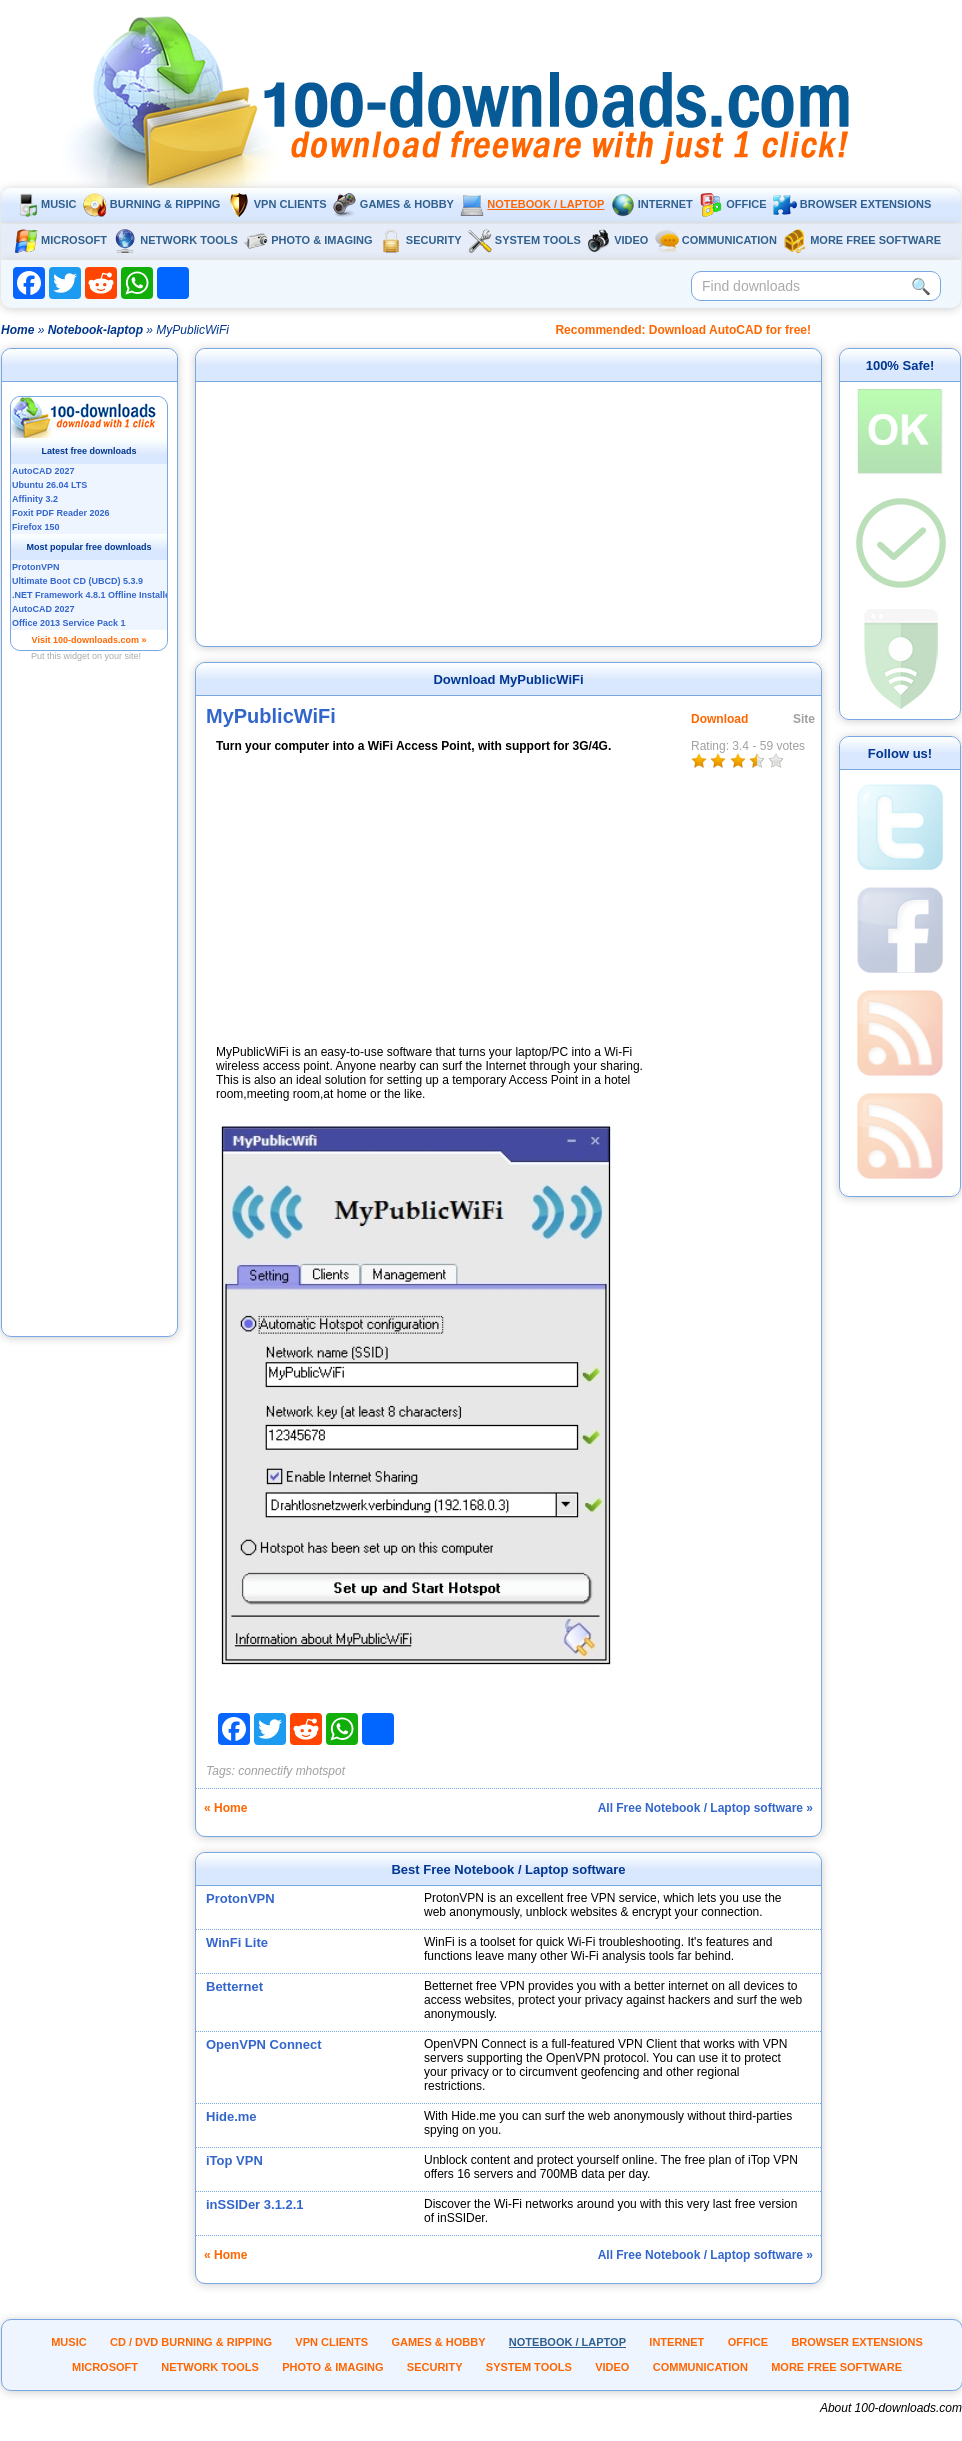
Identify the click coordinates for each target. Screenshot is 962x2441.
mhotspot (320, 1771)
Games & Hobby (393, 204)
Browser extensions (852, 204)
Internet (652, 204)
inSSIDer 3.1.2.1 (255, 2204)
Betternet (234, 1986)
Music (45, 204)
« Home (225, 1808)
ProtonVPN (240, 1898)
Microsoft (60, 240)
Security (420, 240)
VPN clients (277, 204)
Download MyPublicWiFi (508, 679)
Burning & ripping (152, 204)
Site (804, 719)
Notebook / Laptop (532, 204)
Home (17, 330)
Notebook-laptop (95, 330)
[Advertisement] (90, 1033)
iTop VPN (234, 2160)
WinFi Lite (237, 1942)
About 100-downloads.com (891, 2408)
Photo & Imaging (308, 240)
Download (719, 719)
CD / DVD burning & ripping (191, 2342)
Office (732, 204)
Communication (716, 240)
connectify (265, 1771)
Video (617, 240)
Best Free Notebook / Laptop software (508, 1869)
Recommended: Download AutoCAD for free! (683, 330)
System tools (524, 240)
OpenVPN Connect (264, 2044)
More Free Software (862, 240)
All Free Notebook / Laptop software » (705, 1808)
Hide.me (231, 2116)
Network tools (175, 240)
